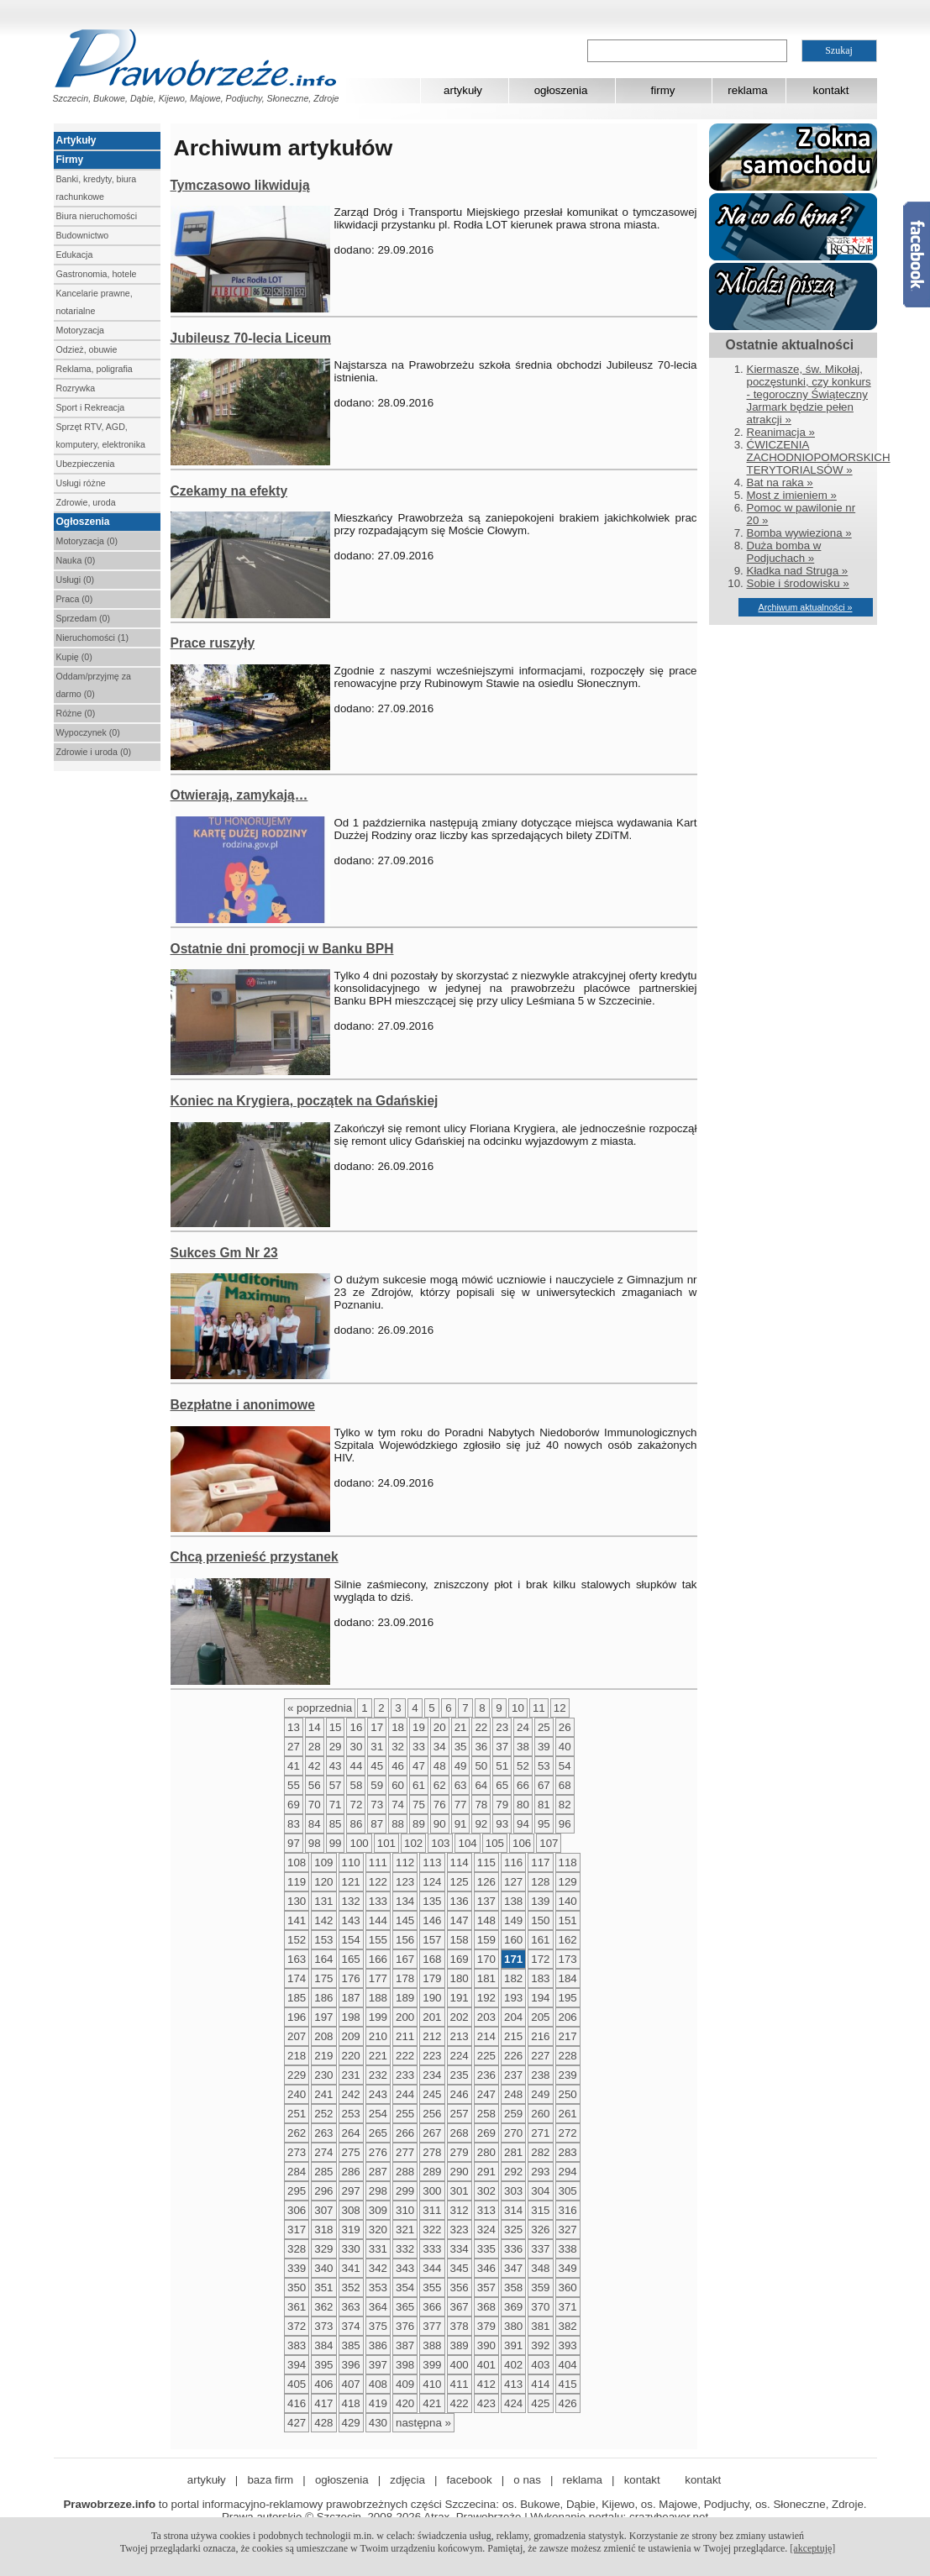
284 (296, 2171)
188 (378, 1997)
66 (523, 1785)
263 (323, 2133)
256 (432, 2113)
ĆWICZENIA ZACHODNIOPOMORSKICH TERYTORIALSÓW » (819, 457)
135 (432, 1901)
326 (540, 2229)
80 (523, 1804)
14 (314, 1727)
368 (486, 2307)
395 (323, 2364)
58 (355, 1785)
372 (296, 2326)
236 (486, 2075)
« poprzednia (319, 1708)
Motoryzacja (80, 330)
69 (293, 1804)
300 (432, 2191)
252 (323, 2113)
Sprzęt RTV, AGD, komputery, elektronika (100, 435)
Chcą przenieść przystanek (255, 1557)
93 (502, 1824)
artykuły (463, 90)
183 (540, 1978)
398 (405, 2364)
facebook (469, 2480)
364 (378, 2307)
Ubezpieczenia (85, 464)
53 (544, 1766)
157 (432, 1939)
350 (296, 2287)
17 (376, 1727)
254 (378, 2113)
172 (540, 1959)
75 (418, 1804)
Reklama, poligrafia (94, 369)
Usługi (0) (75, 579)
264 (351, 2133)
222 (405, 2055)
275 (351, 2152)
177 (378, 1978)
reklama (747, 90)
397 (378, 2364)
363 (351, 2307)
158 (459, 1939)
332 (405, 2249)
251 (296, 2113)
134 (405, 1901)
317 (296, 2229)
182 (513, 1978)
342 (378, 2268)
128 (540, 1882)
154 (351, 1939)
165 (351, 1959)
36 (481, 1746)
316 (568, 2210)
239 (568, 2075)
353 (378, 2287)
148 (486, 1920)
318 (323, 2229)
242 (351, 2094)
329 (323, 2249)
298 (378, 2191)
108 (296, 1862)
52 (523, 1766)
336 (513, 2249)
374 (351, 2326)
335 (486, 2249)
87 (376, 1824)
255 (405, 2113)
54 (565, 1766)
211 (405, 2036)
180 (459, 1978)
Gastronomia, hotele (96, 274)
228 (568, 2055)
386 (378, 2345)
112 (405, 1862)
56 (314, 1785)
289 (432, 2171)
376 (405, 2326)
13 (293, 1727)
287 (378, 2171)
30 (355, 1746)
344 (432, 2268)
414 (540, 2384)
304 (540, 2191)
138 (513, 1901)
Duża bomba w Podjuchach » (784, 551)
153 (323, 1939)
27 (293, 1746)
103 (440, 1843)
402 (513, 2364)
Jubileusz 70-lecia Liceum (251, 338)
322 (432, 2229)
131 (323, 1901)
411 (459, 2384)
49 (460, 1766)
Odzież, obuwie (87, 349)
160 (513, 1939)
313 (486, 2210)
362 (323, 2307)
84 (314, 1824)
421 (432, 2403)
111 (378, 1862)
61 (418, 1785)
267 (432, 2133)
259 (513, 2113)
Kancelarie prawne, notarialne (94, 302)
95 (544, 1824)
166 (378, 1959)
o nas (527, 2480)
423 (486, 2403)
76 (439, 1804)
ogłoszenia (561, 90)
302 (486, 2191)
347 (513, 2268)
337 (540, 2249)
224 (459, 2055)
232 (378, 2075)
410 (432, 2384)
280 (486, 2152)
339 (296, 2268)
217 (568, 2036)
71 (335, 1804)
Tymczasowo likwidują (240, 185)
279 (459, 2152)
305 (568, 2191)
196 (296, 2017)
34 (439, 1746)
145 (405, 1920)
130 (296, 1901)
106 (521, 1843)
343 (405, 2268)
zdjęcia (407, 2480)
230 (323, 2075)
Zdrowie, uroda (86, 502)
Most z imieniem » (792, 495)
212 (432, 2036)
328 (296, 2249)
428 (323, 2422)
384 (323, 2345)
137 (486, 1901)
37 (502, 1746)
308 (351, 2210)
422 (459, 2403)
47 (418, 1766)
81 (544, 1804)
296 (323, 2191)
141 (296, 1920)
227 (540, 2055)
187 (351, 1997)
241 (323, 2094)
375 (378, 2326)
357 (486, 2287)
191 (459, 1997)
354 (405, 2287)
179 (432, 1978)
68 (565, 1785)
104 (467, 1843)
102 (413, 1843)
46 (397, 1766)
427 (296, 2422)
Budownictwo (82, 235)
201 (432, 2017)
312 (459, 2210)
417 (323, 2403)
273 (296, 2152)
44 (355, 1766)
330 (351, 2249)
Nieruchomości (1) (92, 637)
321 (405, 2229)
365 (405, 2307)
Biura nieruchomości (97, 216)
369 (513, 2307)
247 (486, 2094)
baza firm (270, 2480)
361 (296, 2307)
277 (405, 2152)
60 (397, 1785)
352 (351, 2287)
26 (565, 1727)
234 (432, 2075)
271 (540, 2133)
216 (540, 2036)
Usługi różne (81, 483)
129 (568, 1882)
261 (568, 2113)
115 (486, 1862)
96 (565, 1824)
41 (293, 1766)
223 (432, 2055)
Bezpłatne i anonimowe (243, 1405)
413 (513, 2384)
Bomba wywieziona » (799, 533)
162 (568, 1939)
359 (540, 2287)
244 (405, 2094)
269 (486, 2133)
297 (351, 2191)
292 (513, 2171)
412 (486, 2384)
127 (513, 1882)
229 (296, 2075)
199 (378, 2017)
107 (548, 1843)
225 (486, 2055)
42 (314, 1766)
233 (405, 2075)
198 (351, 2017)
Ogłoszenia (83, 521)
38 (523, 1746)
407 (351, 2384)
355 (432, 2287)
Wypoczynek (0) (88, 732)
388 (432, 2345)
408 (378, 2384)
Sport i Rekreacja (90, 407)
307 (323, 2210)
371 (568, 2307)
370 (540, 2307)
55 (293, 1785)
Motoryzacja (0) (87, 541)
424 (513, 2403)
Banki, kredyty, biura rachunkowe (96, 188)
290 (459, 2171)
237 (513, 2075)
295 (296, 2191)
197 (323, 2017)
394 (296, 2364)
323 (459, 2229)
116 (513, 1862)
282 (540, 2152)
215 (513, 2036)
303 (513, 2191)
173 (568, 1959)
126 (486, 1882)
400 (459, 2364)
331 (378, 2249)
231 (351, 2075)
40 (565, 1746)
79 (502, 1804)
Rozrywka (76, 388)
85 (335, 1824)
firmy (663, 90)
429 (351, 2422)
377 (432, 2326)
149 (513, 1920)
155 (378, 1939)
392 (540, 2345)
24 (523, 1727)
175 (323, 1978)
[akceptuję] (812, 2548)
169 (459, 1959)
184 (568, 1978)
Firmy (70, 159)
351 (323, 2287)
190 (432, 1997)
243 (378, 2094)
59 (376, 1785)
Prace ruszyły (213, 643)
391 (513, 2345)
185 (296, 1997)
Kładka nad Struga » (798, 570)
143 (351, 1920)
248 (513, 2094)
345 (459, 2268)
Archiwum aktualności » (806, 607)
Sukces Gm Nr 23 (224, 1253)
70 (314, 1804)
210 (378, 2036)
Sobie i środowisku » (798, 583)
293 (540, 2171)
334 (459, 2249)
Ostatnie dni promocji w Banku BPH (282, 949)
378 (459, 2326)
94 (523, 1824)
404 (568, 2364)
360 (568, 2287)
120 (323, 1882)
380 (513, 2326)
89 (418, 1824)
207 (296, 2036)
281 (513, 2152)
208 (323, 2036)
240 (296, 2094)
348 (540, 2268)
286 (351, 2171)
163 (296, 1959)
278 (432, 2152)
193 (513, 1997)
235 (459, 2075)
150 (540, 1920)
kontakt (831, 90)
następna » (423, 2422)
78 (481, 1804)
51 (502, 1766)
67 (544, 1785)
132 (351, 1901)
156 (405, 1939)
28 (314, 1746)
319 (351, 2229)
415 (568, 2384)
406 (323, 2384)
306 (296, 2210)
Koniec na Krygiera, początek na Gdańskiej (305, 1101)
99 (335, 1843)
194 (540, 1997)
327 (568, 2229)
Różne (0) (76, 713)
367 (459, 2307)
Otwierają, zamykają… (239, 795)
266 (405, 2133)
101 (386, 1843)
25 (544, 1727)
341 (351, 2268)
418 (351, 2403)
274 (323, 2152)
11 (539, 1708)
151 (568, 1920)
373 (323, 2326)
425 (540, 2403)
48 (439, 1766)
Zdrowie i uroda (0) (93, 752)
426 (568, 2403)
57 (335, 1785)
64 (481, 1785)
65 (502, 1785)
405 (296, 2384)
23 (502, 1727)
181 (486, 1978)
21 (460, 1727)
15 (335, 1727)
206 (568, 2017)
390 (486, 2345)
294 (568, 2171)
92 (481, 1824)
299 (405, 2191)
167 (405, 1959)
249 (540, 2094)
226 (513, 2055)
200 (405, 2017)
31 (376, 1746)
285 (323, 2171)
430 (378, 2422)
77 (460, 1804)
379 (486, 2326)
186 (323, 1997)
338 (568, 2249)
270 (513, 2133)
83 (293, 1824)
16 (355, 1727)
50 (481, 1766)
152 (296, 1939)
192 (486, 1997)
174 (296, 1978)
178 (405, 1978)
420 (405, 2403)
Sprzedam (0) (83, 618)
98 (314, 1843)
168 (432, 1959)
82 (565, 1804)
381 (540, 2326)
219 (323, 2055)
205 (540, 2017)
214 (486, 2036)
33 (418, 1746)
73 (376, 1804)
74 (397, 1804)
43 (335, 1766)
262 (296, 2133)
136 (459, 1901)
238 (540, 2075)
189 (405, 1997)
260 (540, 2113)
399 (432, 2364)
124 (432, 1882)
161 (540, 1939)
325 (513, 2229)
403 (540, 2364)
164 (323, 1959)
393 (568, 2345)
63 (460, 1785)
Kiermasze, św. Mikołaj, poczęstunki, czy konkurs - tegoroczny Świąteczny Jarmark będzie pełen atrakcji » (809, 394)
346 (486, 2268)
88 (397, 1824)
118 (568, 1862)
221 (378, 2055)
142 (323, 1920)
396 (351, 2364)
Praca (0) (74, 599)
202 (459, 2017)
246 (459, 2094)
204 (513, 2017)
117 (540, 1862)
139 (540, 1901)
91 (460, 1824)
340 (323, 2268)
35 (460, 1746)
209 (351, 2036)
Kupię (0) (74, 657)
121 (351, 1882)
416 (296, 2403)
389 (459, 2345)
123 (405, 1882)
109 (323, 1862)
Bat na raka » (780, 482)
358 (513, 2287)
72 (355, 1804)
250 (568, 2094)
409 (405, 2384)
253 (351, 2113)
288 (405, 2171)
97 (293, 1843)
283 (568, 2152)
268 (459, 2133)
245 (432, 2094)
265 (378, 2133)
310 (405, 2210)
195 (568, 1997)
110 (351, 1862)
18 (397, 1727)
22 (481, 1727)
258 (486, 2113)
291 (486, 2171)
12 (560, 1708)
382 (568, 2326)
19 (418, 1727)
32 (397, 1746)
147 (459, 1920)
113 (432, 1862)
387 (405, 2345)
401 (486, 2364)
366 (432, 2307)
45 (376, 1766)
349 (568, 2268)
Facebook (916, 254)
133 (378, 1901)
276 (378, 2152)
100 (358, 1843)
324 (486, 2229)
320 (378, 2229)
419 (378, 2403)
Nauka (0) (76, 560)
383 (296, 2345)
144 (378, 1920)
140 (568, 1901)
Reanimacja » (781, 432)
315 (540, 2210)
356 (459, 2287)
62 (439, 1785)
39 (544, 1746)
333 (432, 2249)
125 (459, 1882)
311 (432, 2210)
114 (459, 1862)
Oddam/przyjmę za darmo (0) (93, 685)
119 (296, 1882)
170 (486, 1959)
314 (513, 2210)
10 (518, 1708)
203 (486, 2017)
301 (459, 2191)
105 (495, 1843)
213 (459, 2036)
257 (459, 2113)
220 (351, 2055)
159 (486, 1939)
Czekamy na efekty (229, 491)
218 (296, 2055)
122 (378, 1882)
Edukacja (74, 254)
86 (355, 1824)
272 (568, 2133)
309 (378, 2210)
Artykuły (76, 140)
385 (351, 2345)
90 (439, 1824)
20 (439, 1727)
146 (432, 1920)
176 (351, 1978)
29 (335, 1746)
